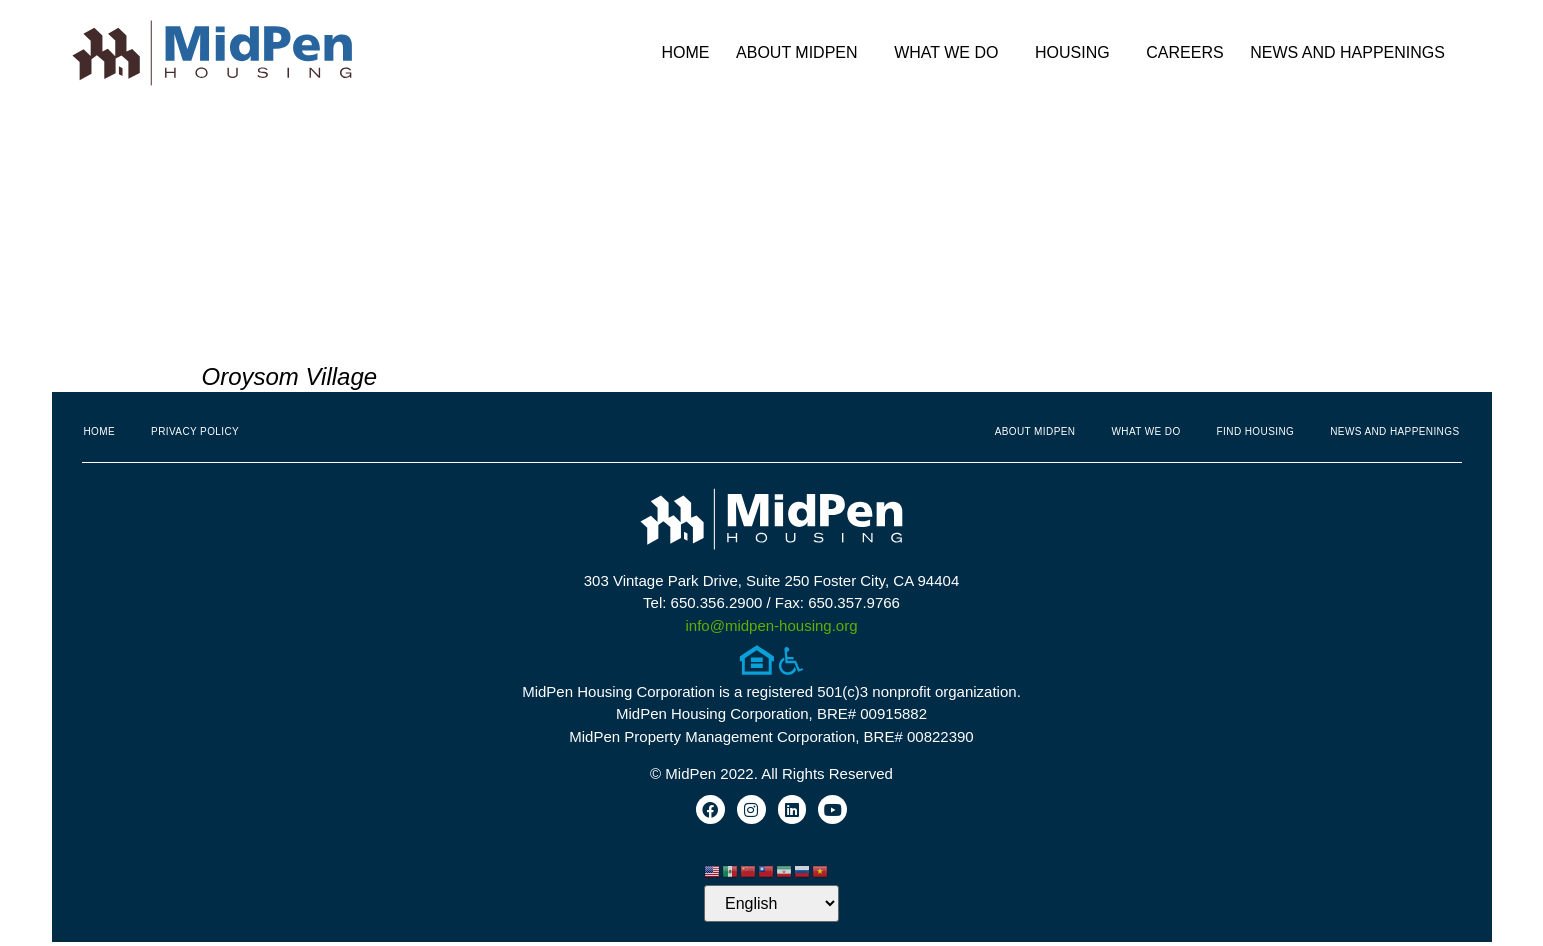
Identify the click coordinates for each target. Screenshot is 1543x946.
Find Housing (1256, 431)
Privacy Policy (195, 431)
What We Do (951, 53)
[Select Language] (771, 907)
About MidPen (802, 53)
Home (685, 52)
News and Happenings (1352, 53)
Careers (1184, 52)
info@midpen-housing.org (772, 625)
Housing (1077, 53)
